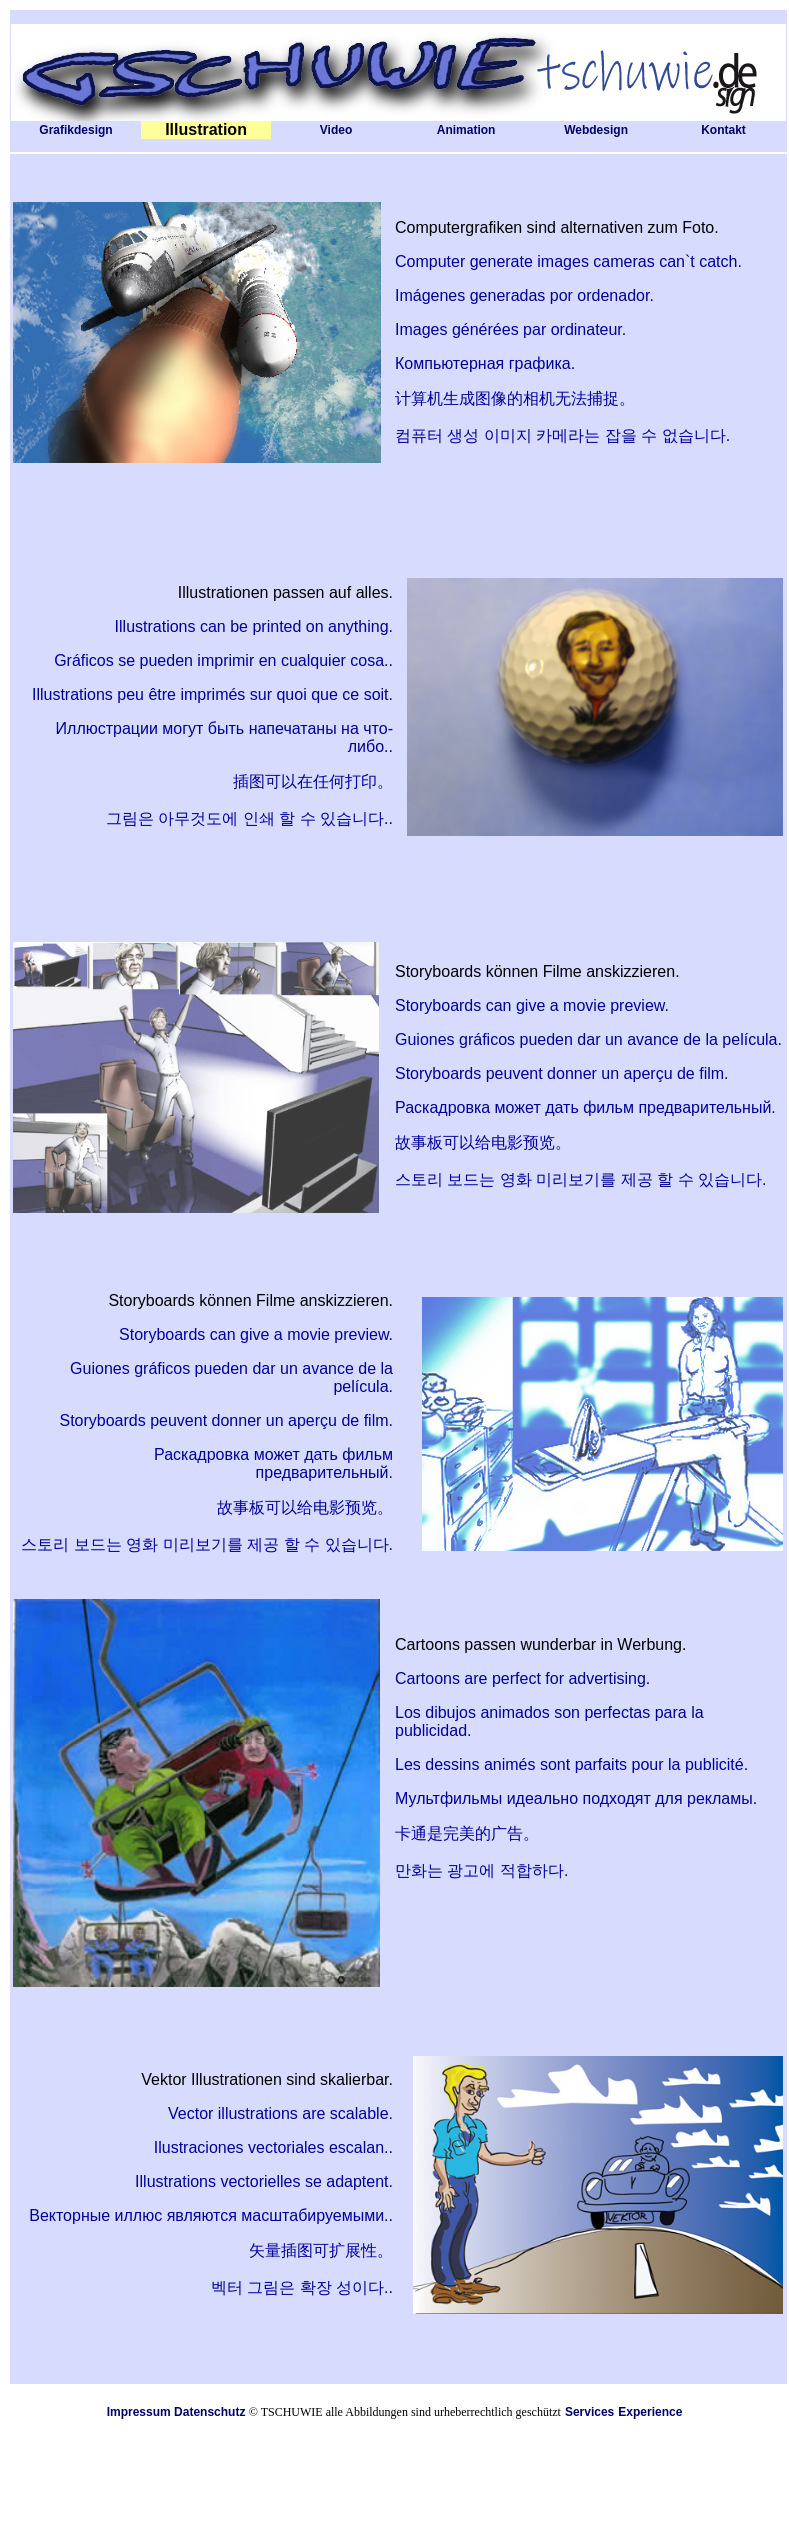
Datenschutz (209, 2412)
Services (589, 2412)
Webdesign (596, 130)
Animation (466, 130)
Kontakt (723, 130)
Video (336, 130)
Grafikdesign (75, 130)
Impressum (139, 2412)
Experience (650, 2412)
